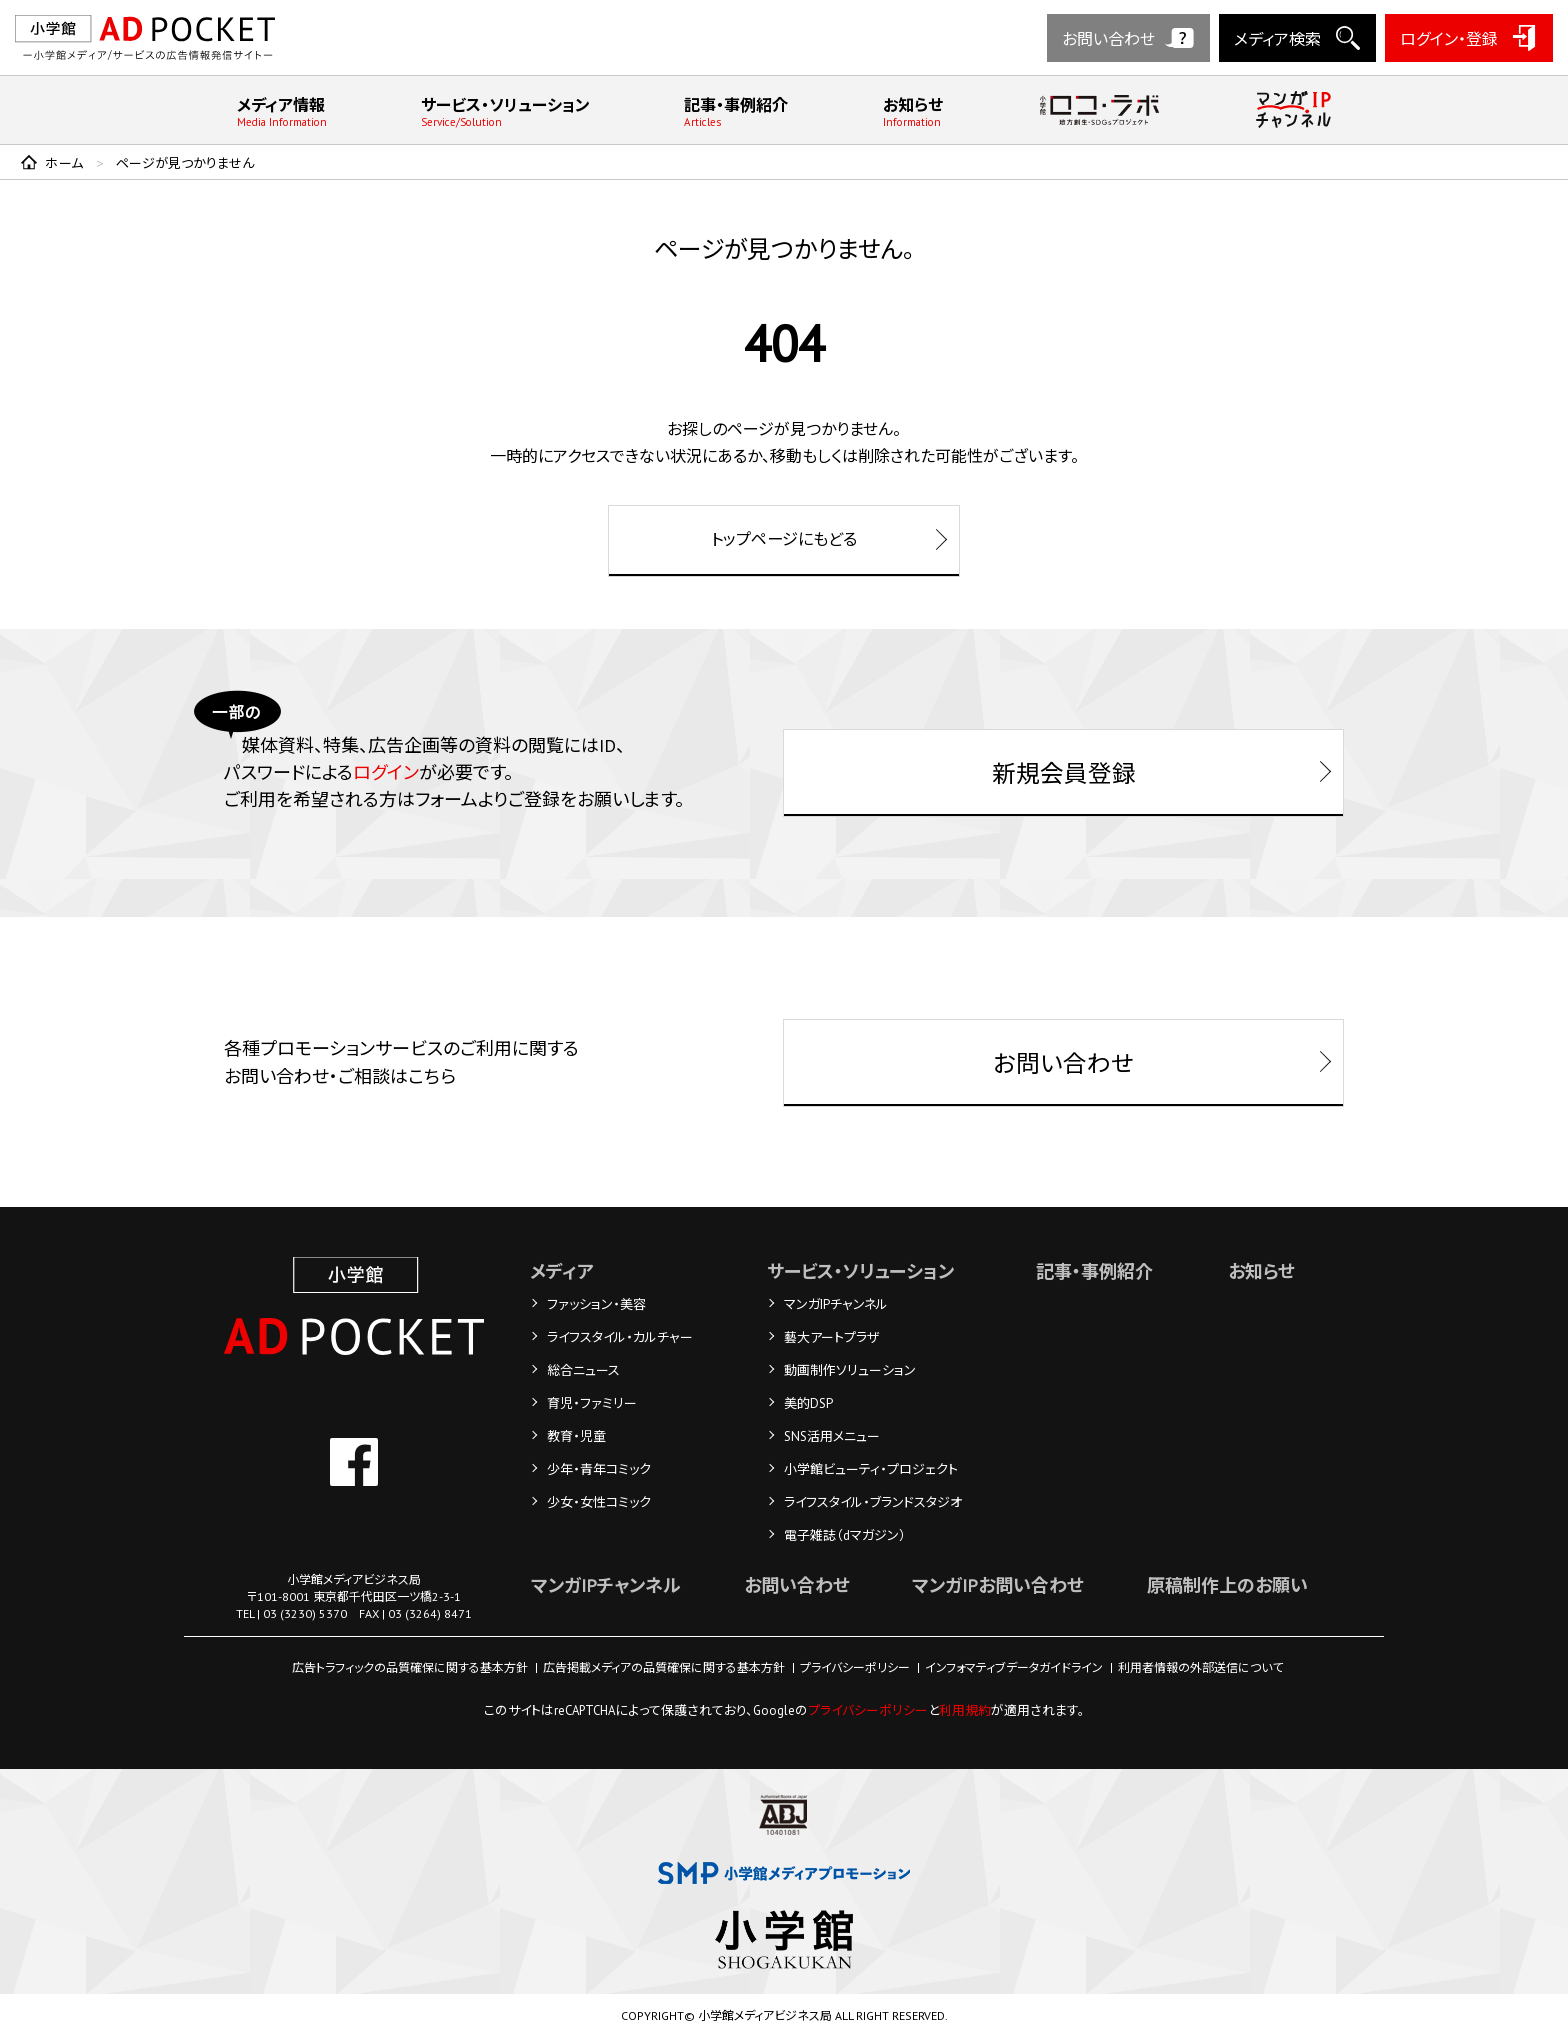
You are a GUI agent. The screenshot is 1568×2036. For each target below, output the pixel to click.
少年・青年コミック (599, 1470)
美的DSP (809, 1404)
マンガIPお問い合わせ (997, 1586)
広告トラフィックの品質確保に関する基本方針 (410, 1668)
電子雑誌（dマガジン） (846, 1536)
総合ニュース (583, 1371)
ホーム (64, 163)
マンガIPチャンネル (837, 1305)
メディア (562, 1272)
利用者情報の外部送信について (1200, 1668)
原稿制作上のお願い (1226, 1586)
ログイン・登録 (1449, 39)
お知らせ (913, 112)
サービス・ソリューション (505, 112)
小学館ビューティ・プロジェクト (872, 1470)
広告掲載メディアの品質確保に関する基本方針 (664, 1668)
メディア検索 (1277, 39)
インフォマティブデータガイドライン (1014, 1668)
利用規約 (965, 1711)
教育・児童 (576, 1437)
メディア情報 (282, 112)
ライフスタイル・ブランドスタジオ (874, 1503)
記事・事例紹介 (736, 112)
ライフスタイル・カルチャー (620, 1338)
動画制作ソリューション (851, 1371)
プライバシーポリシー (855, 1668)
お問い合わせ (1108, 39)
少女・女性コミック (599, 1503)
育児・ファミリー (592, 1404)
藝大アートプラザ (832, 1338)
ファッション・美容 (596, 1305)
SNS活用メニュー (833, 1437)
